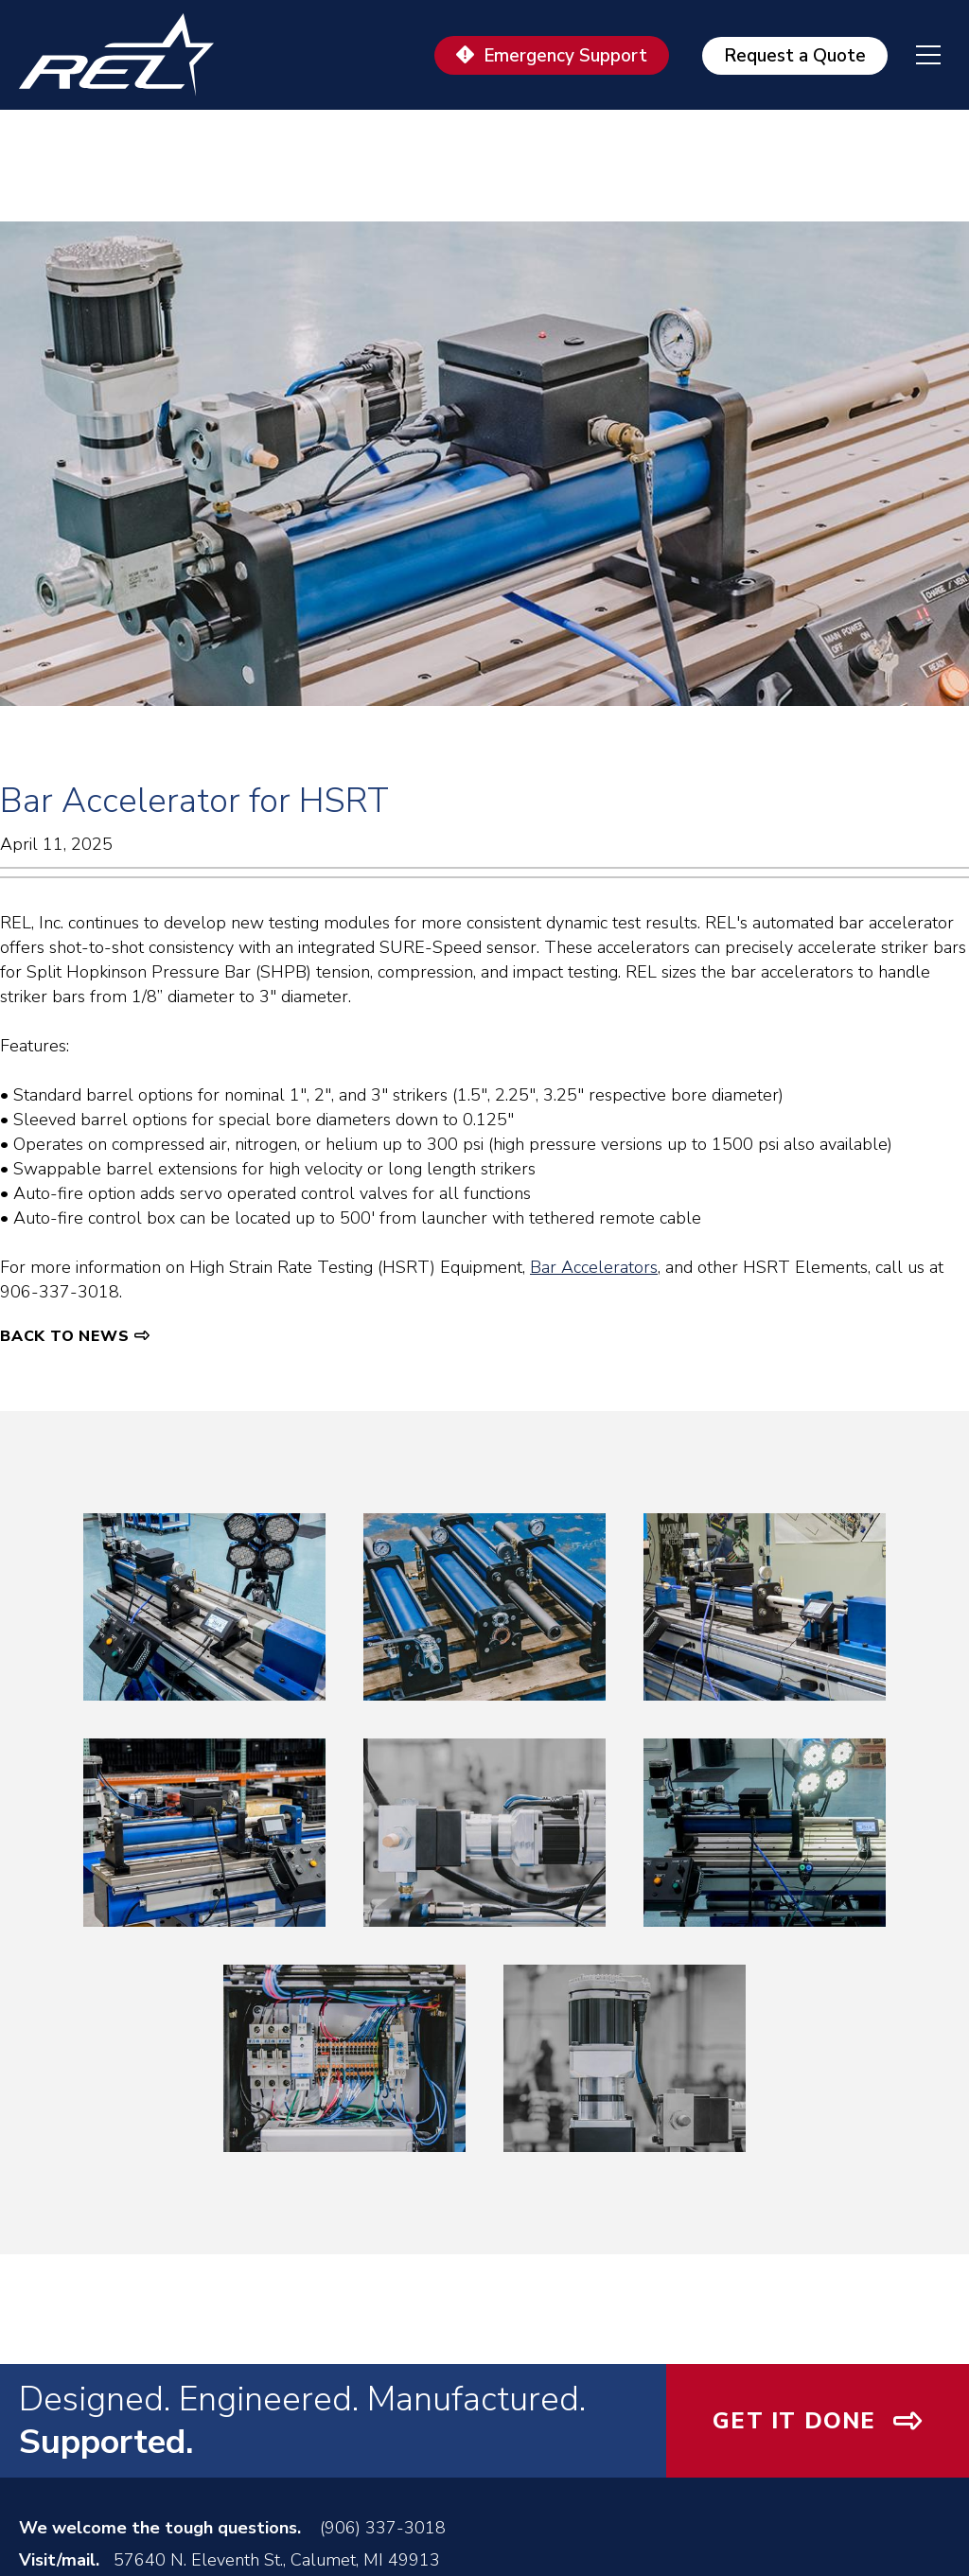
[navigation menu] (914, 54)
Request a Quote (795, 56)
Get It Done (794, 2421)
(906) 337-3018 (383, 2527)
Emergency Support (565, 56)
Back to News (65, 1336)
